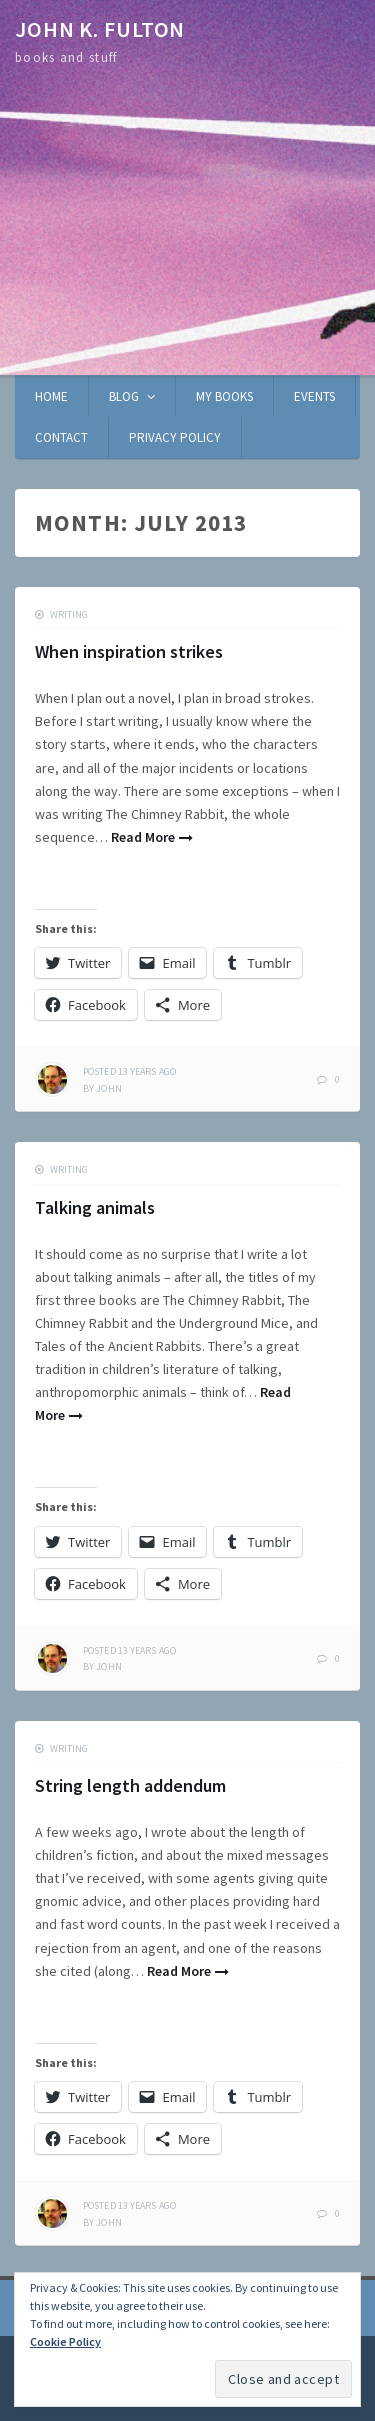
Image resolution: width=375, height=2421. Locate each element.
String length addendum (130, 1785)
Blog (124, 396)
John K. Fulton (100, 29)
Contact (61, 437)
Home (51, 396)
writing (69, 614)
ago (129, 1071)
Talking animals (95, 1207)
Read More (143, 837)
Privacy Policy (175, 437)
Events (314, 396)
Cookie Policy (65, 2341)
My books (224, 396)
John (108, 1088)
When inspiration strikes (129, 651)
